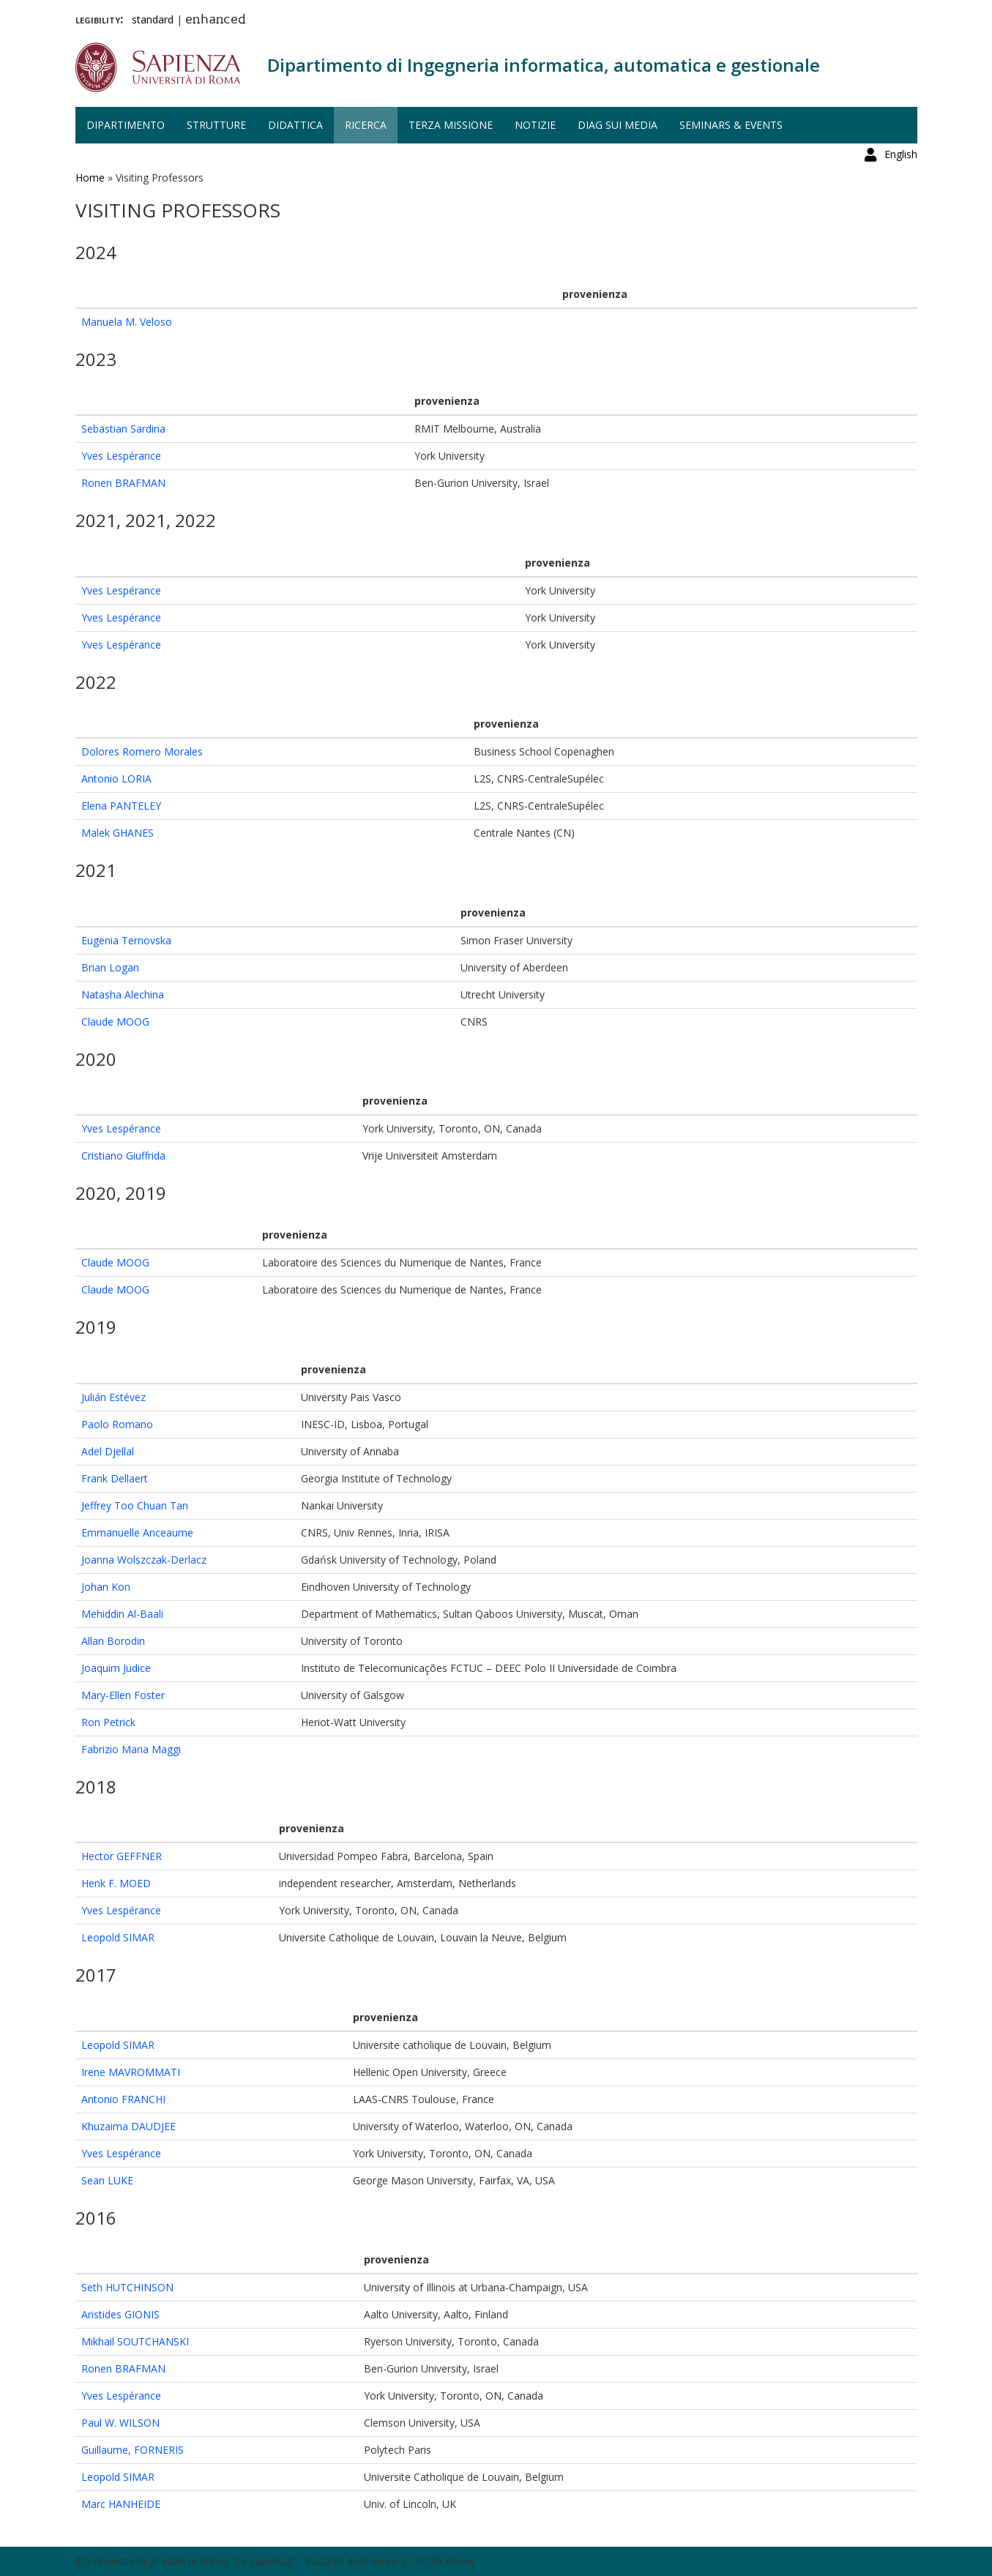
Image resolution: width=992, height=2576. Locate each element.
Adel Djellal (107, 1451)
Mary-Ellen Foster (123, 1695)
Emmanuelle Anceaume (137, 1532)
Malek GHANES (117, 833)
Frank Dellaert (114, 1478)
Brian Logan (110, 967)
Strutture (216, 125)
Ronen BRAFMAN (123, 483)
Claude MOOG (115, 1021)
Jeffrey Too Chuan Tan (134, 1505)
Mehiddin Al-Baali (122, 1614)
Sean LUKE (107, 2180)
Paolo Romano (117, 1424)
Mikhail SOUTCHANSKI (135, 2341)
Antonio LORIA (116, 778)
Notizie (535, 125)
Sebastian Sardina (123, 429)
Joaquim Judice (116, 1668)
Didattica (295, 125)
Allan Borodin (113, 1641)
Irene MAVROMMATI (130, 2072)
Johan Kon (105, 1587)
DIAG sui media (617, 125)
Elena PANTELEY (121, 806)
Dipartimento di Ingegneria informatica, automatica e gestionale (543, 65)
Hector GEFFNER (121, 1856)
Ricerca (366, 125)
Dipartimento (125, 125)
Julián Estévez (113, 1397)
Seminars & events (731, 125)
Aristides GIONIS (120, 2314)
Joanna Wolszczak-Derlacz (143, 1560)
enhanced (215, 20)
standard (153, 19)
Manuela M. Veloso (126, 322)
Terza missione (451, 125)
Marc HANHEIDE (120, 2504)
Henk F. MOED (116, 1883)
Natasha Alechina (122, 994)
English (900, 18)
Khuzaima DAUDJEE (128, 2126)
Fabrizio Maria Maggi (131, 1749)
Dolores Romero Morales (142, 751)
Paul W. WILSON (120, 2423)
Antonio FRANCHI (123, 2099)
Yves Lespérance (121, 456)
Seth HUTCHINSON (127, 2287)
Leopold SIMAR (117, 1937)
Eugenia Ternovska (126, 940)
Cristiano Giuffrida (123, 1155)
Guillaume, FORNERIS (132, 2450)
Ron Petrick (108, 1722)
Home (90, 177)
